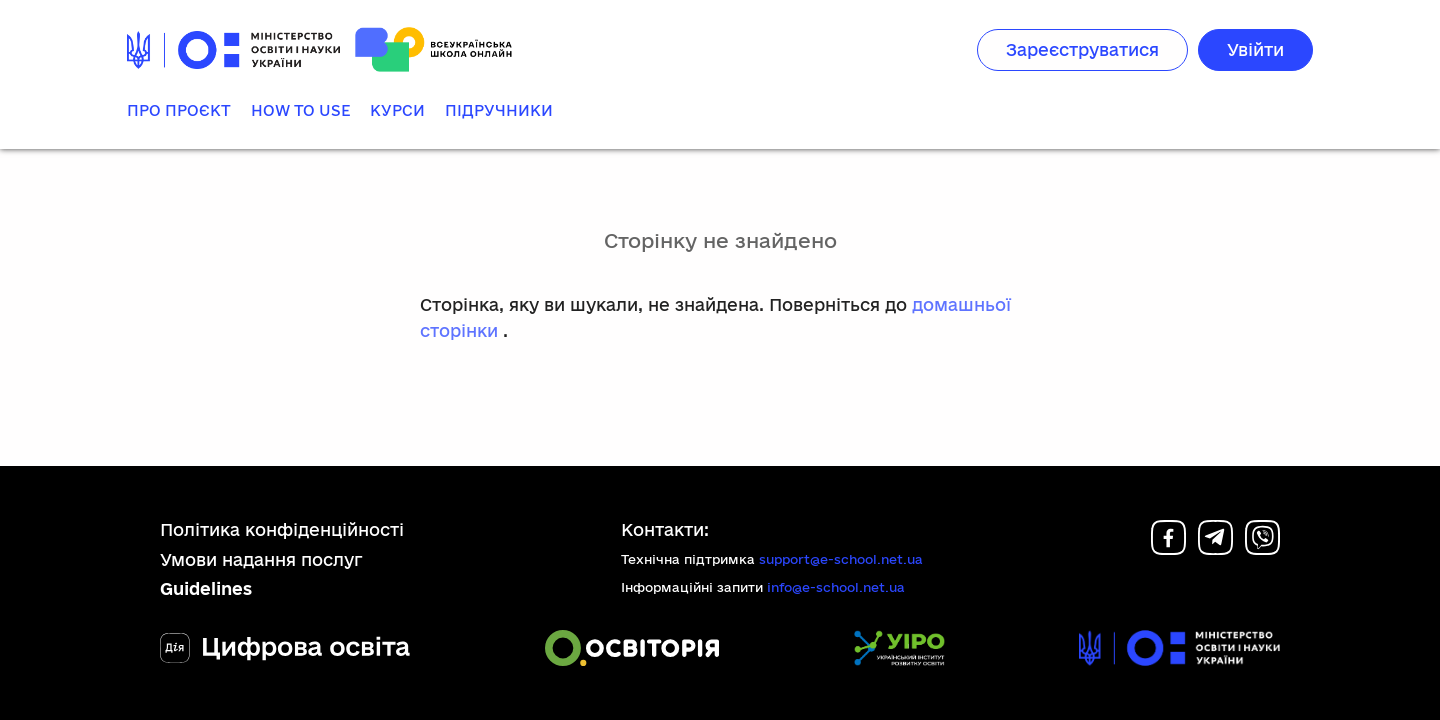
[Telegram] (1215, 548)
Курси (397, 110)
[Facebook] (1168, 548)
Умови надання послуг (261, 559)
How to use (300, 110)
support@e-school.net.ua (841, 559)
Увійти (1255, 49)
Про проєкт (179, 110)
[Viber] (1262, 548)
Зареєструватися (1082, 49)
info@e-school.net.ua (836, 587)
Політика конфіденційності (282, 529)
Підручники (499, 110)
